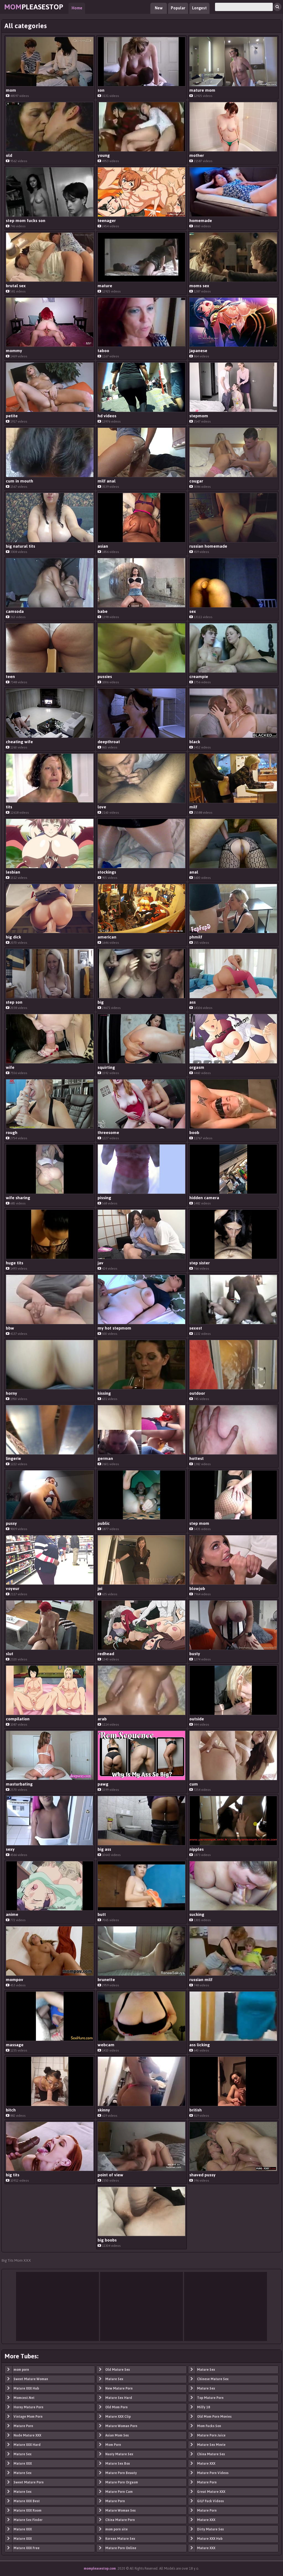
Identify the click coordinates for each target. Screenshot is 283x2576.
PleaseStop (33, 7)
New (159, 8)
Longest (199, 8)
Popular (178, 8)
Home (77, 8)
